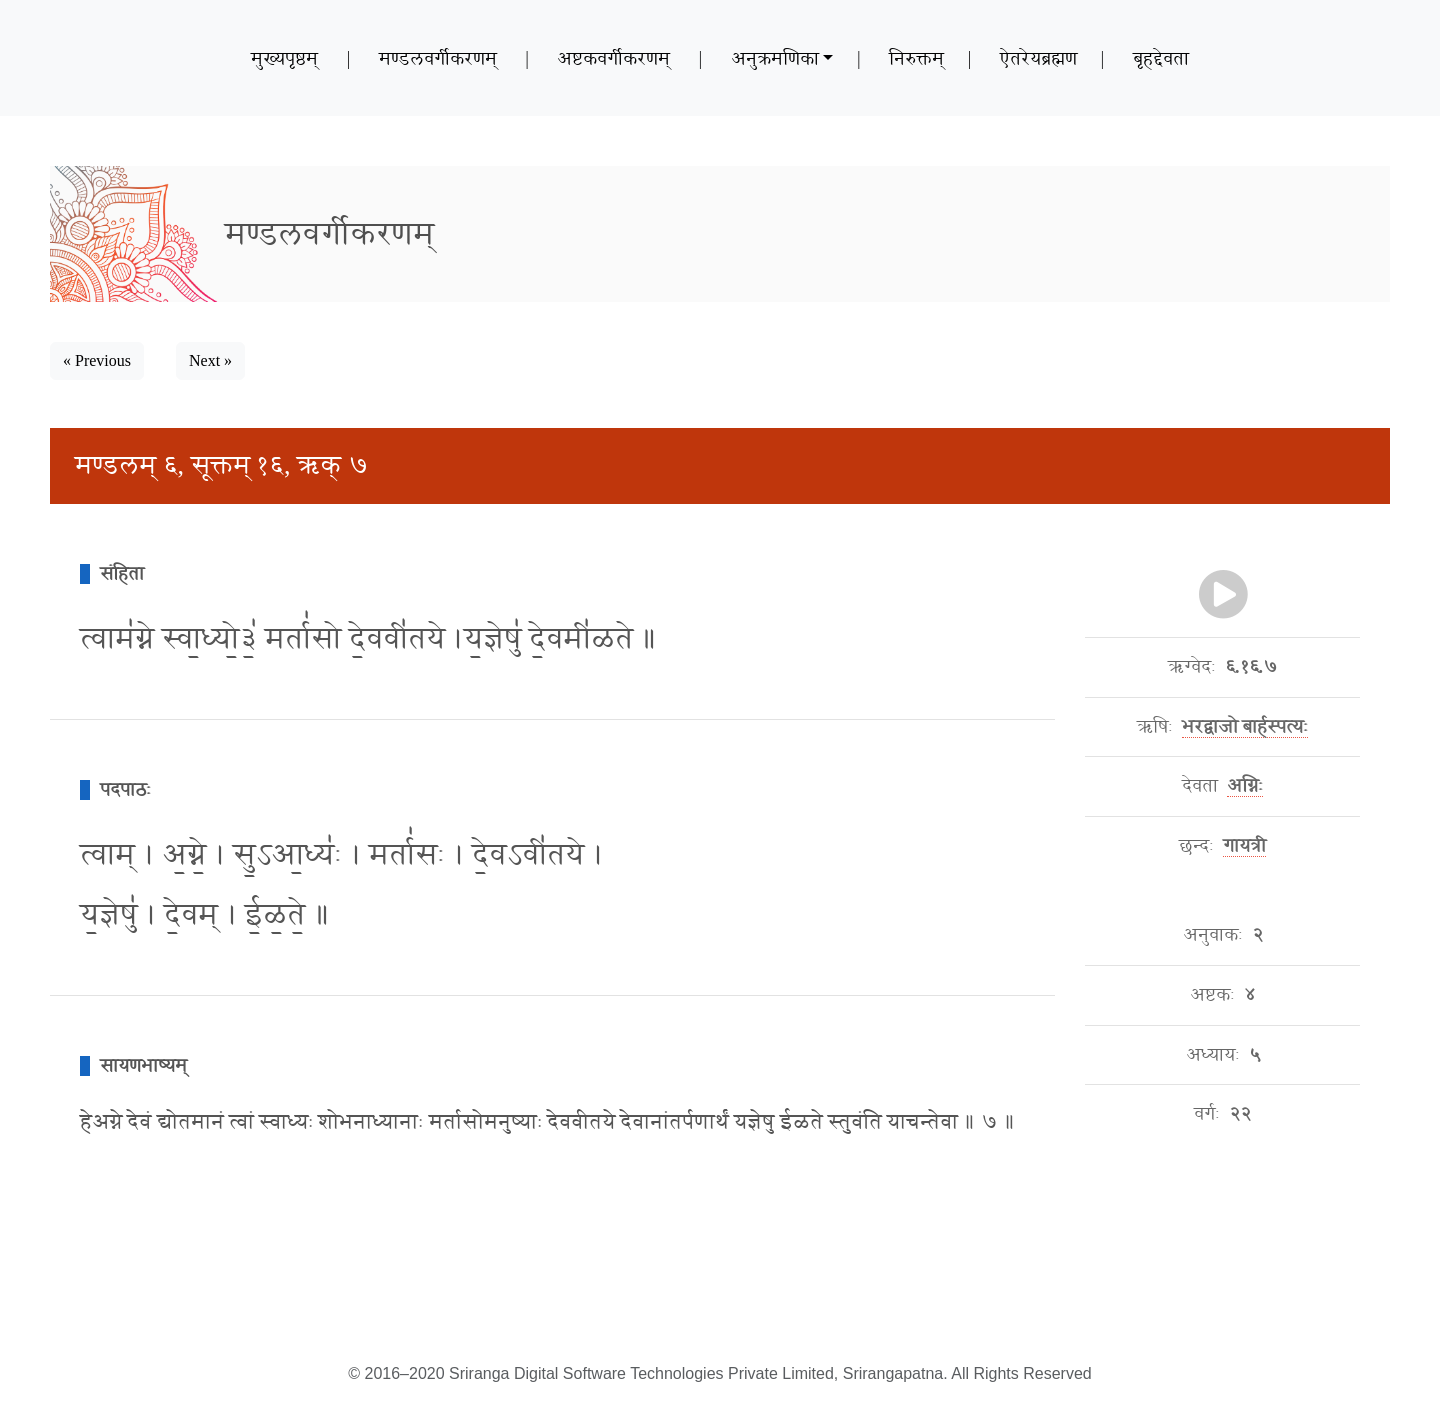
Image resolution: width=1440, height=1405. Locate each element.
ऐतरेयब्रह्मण (1038, 58)
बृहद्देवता (1161, 58)
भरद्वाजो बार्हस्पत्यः (1245, 727)
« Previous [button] (97, 360)
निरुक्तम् (916, 58)
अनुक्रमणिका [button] (775, 58)
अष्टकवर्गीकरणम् (613, 58)
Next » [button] (210, 360)
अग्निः (1245, 786)
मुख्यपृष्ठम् (284, 58)
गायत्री (1244, 846)
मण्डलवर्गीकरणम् (438, 58)
